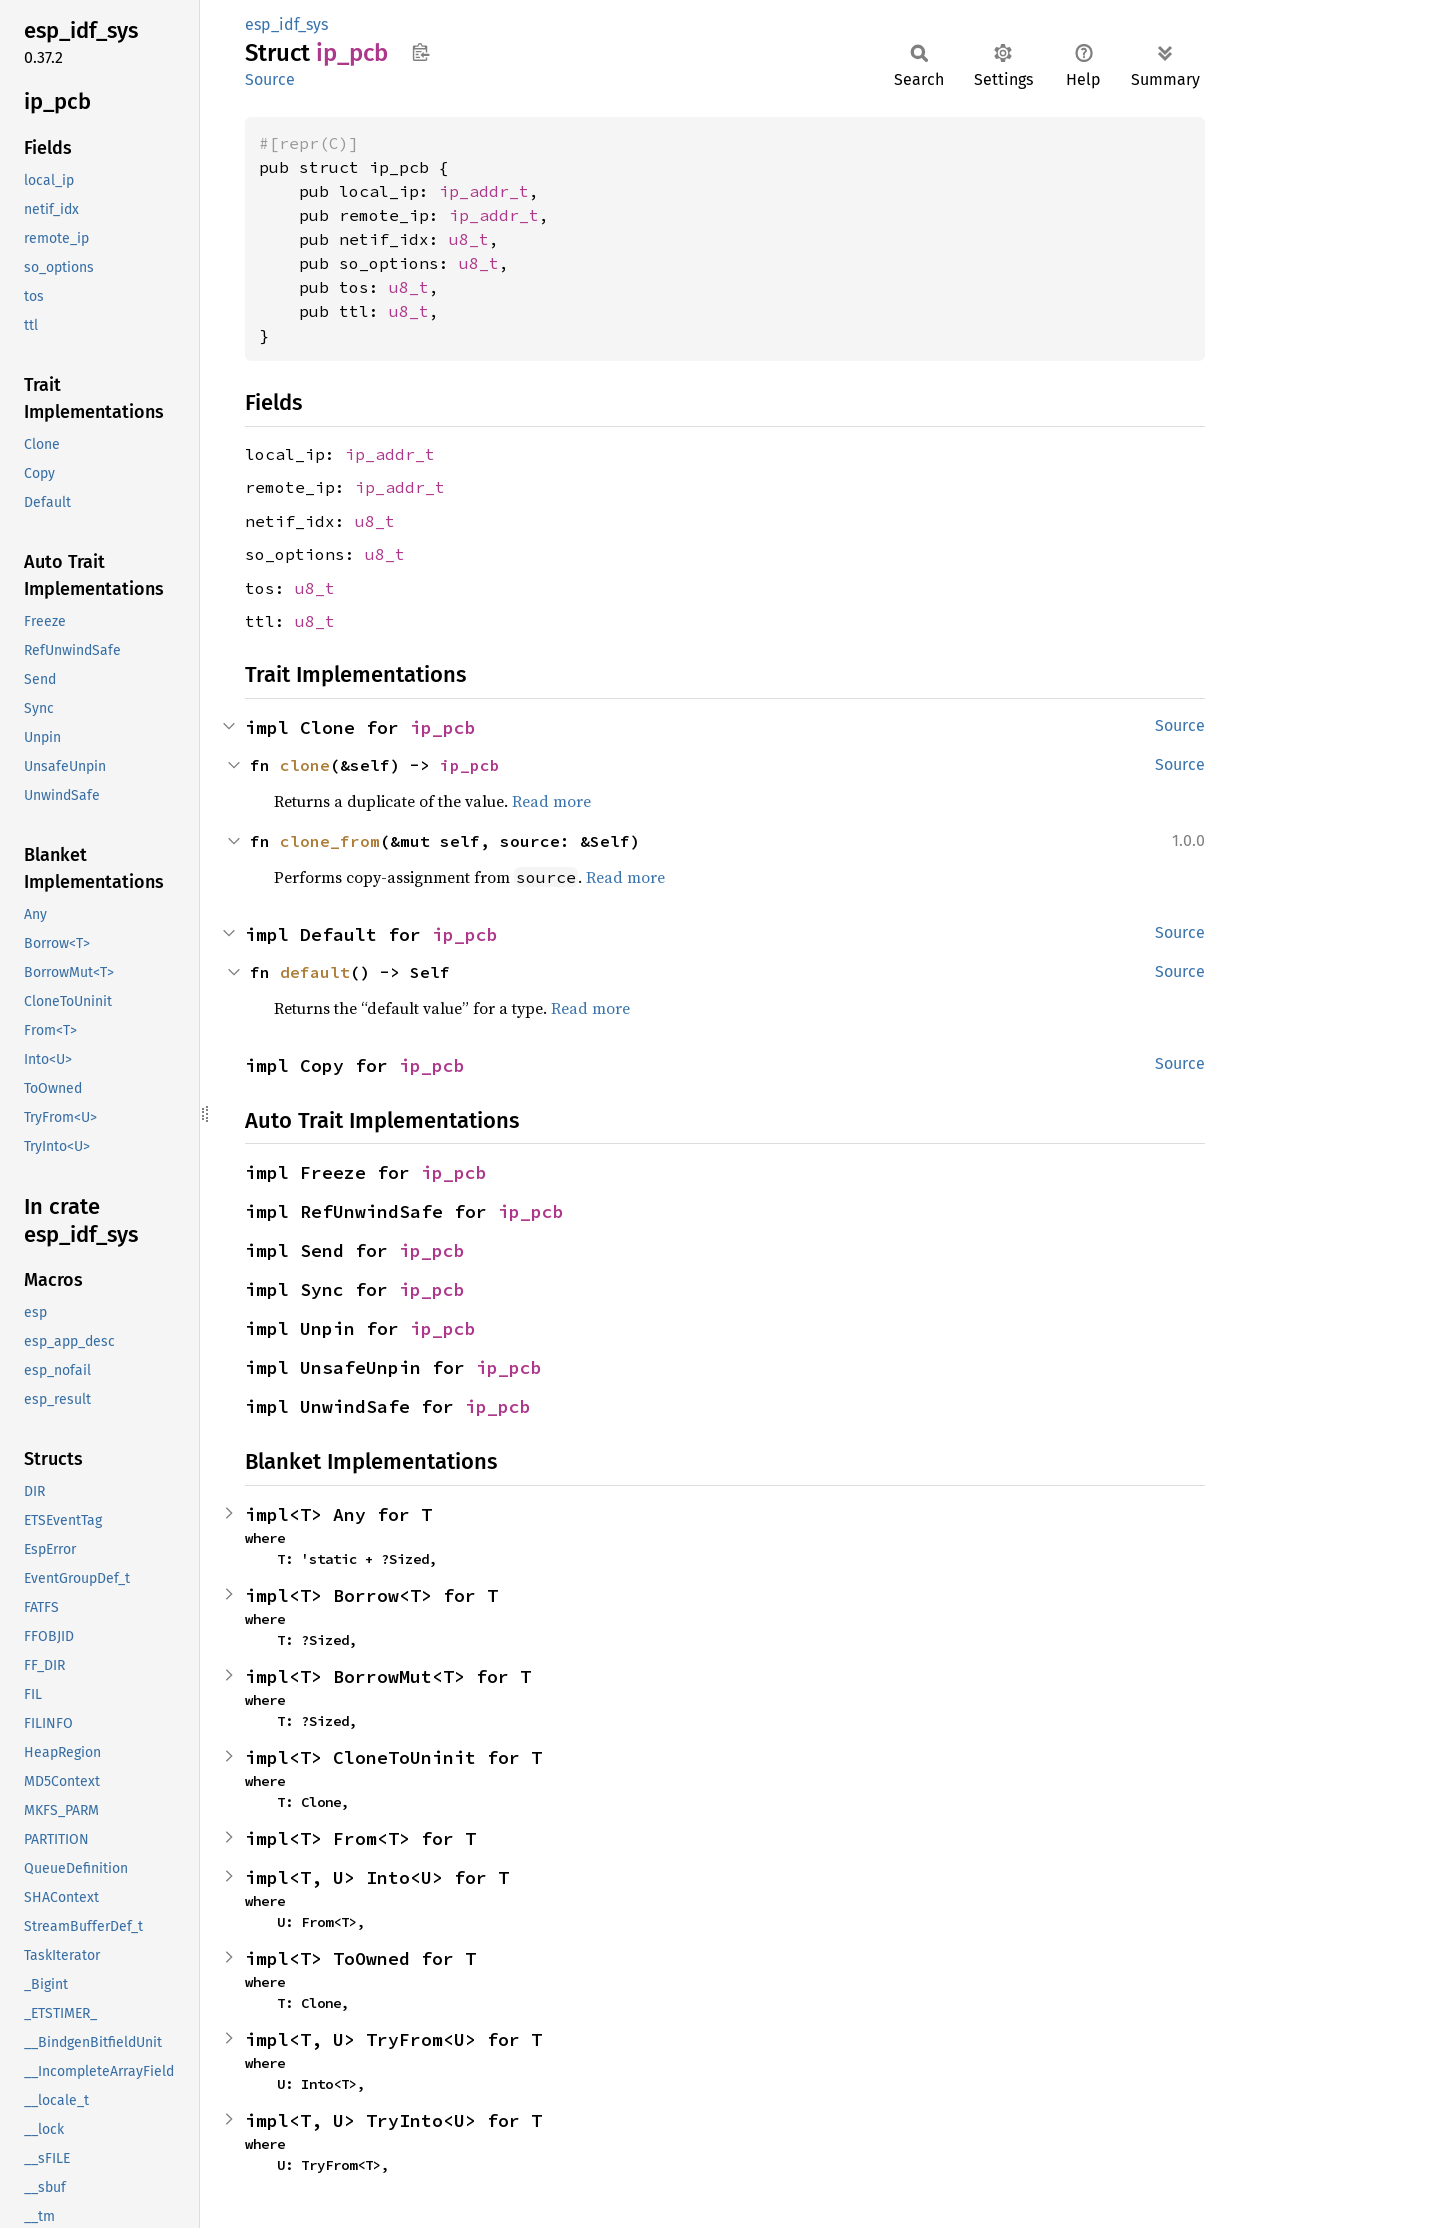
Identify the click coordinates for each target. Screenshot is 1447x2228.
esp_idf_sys (286, 24)
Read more (551, 801)
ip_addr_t (484, 191)
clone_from (330, 841)
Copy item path (420, 52)
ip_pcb (443, 727)
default (315, 972)
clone (305, 765)
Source (270, 79)
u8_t (469, 239)
